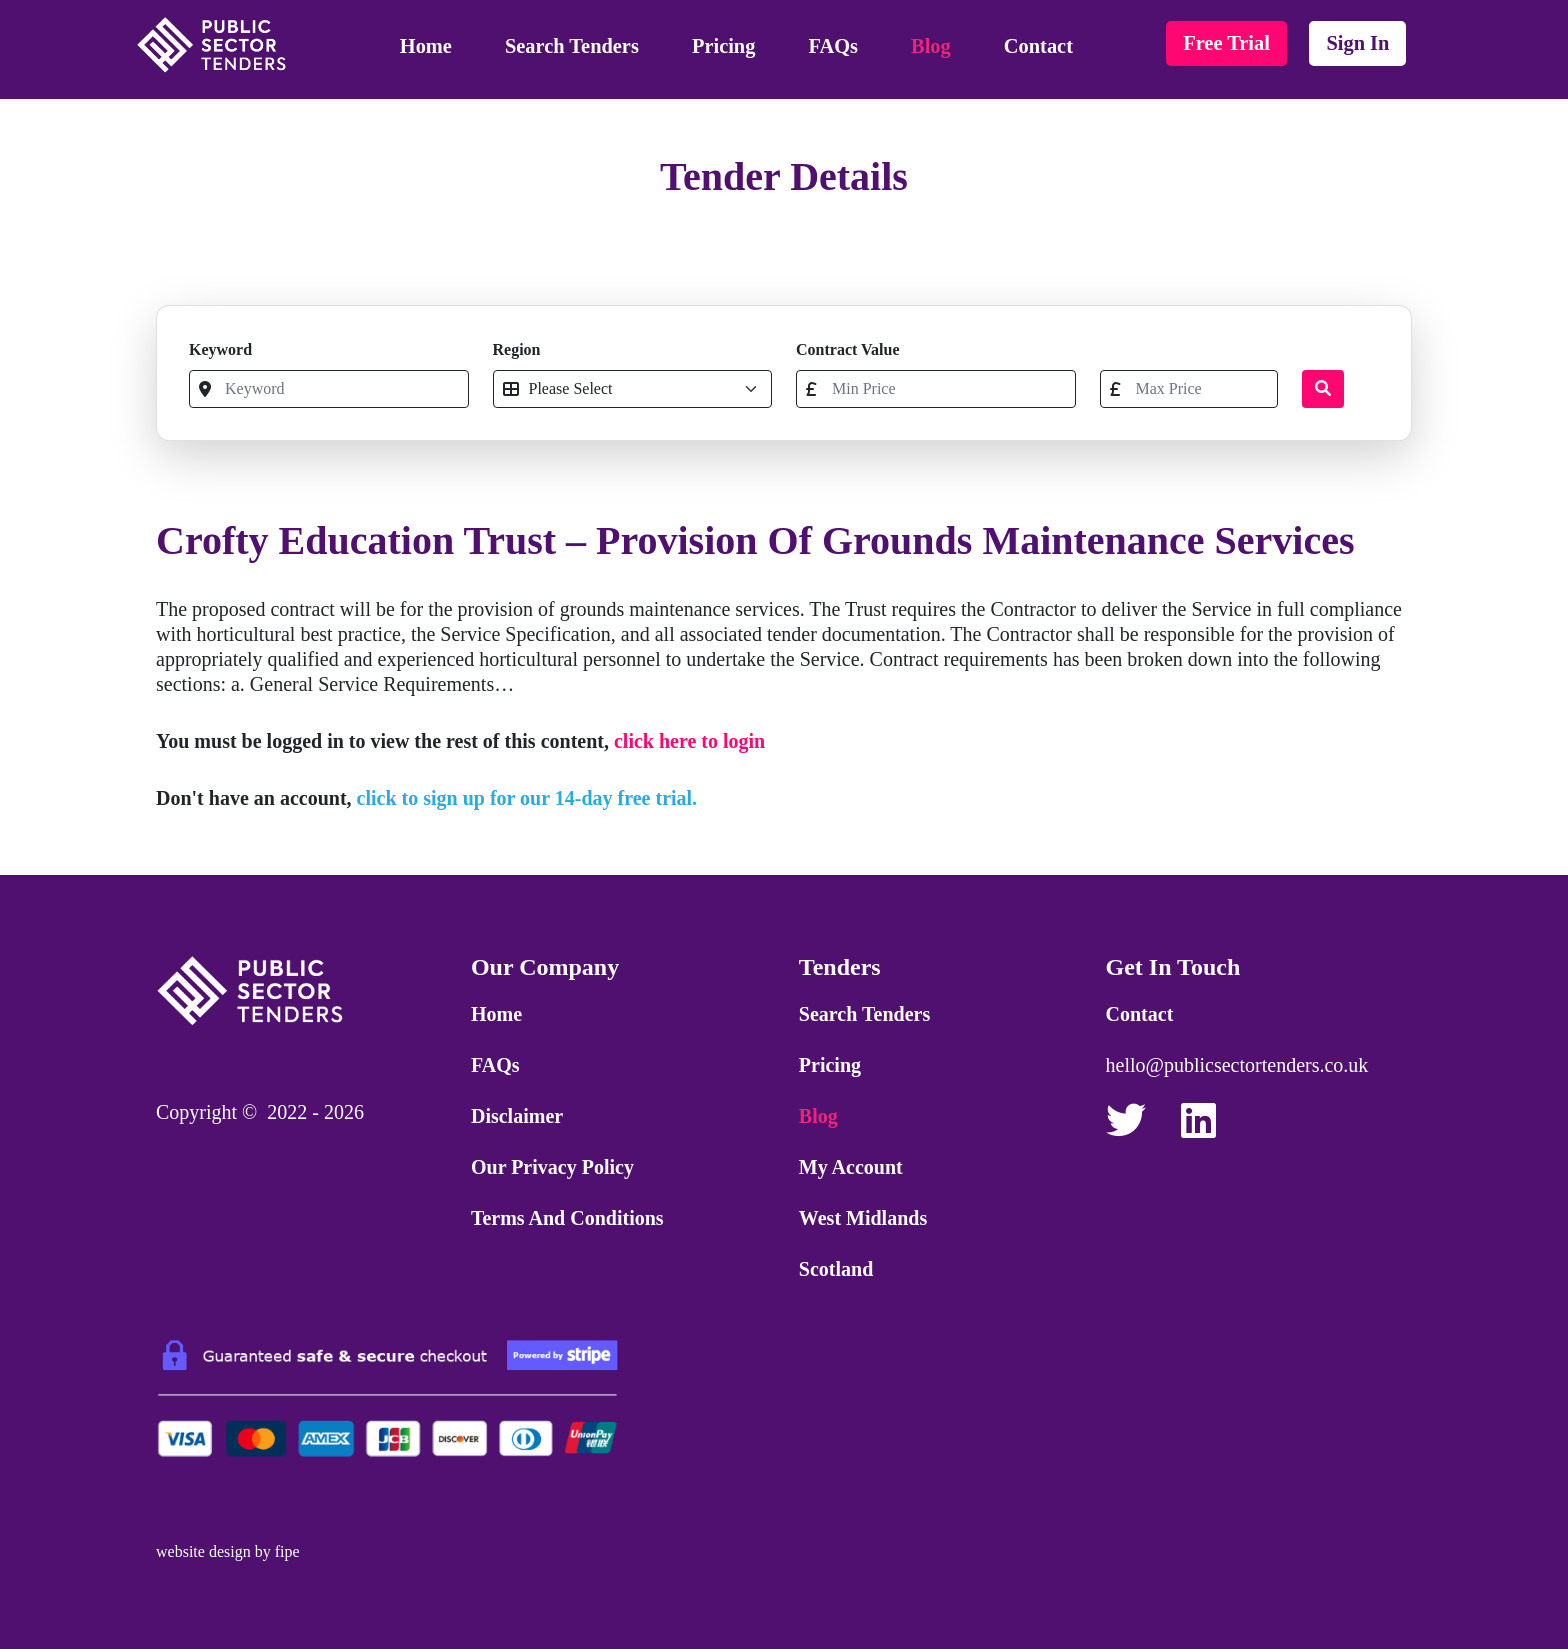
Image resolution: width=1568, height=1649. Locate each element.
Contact (1038, 46)
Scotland (836, 1269)
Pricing (723, 46)
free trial (1226, 43)
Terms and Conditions (567, 1218)
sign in (1357, 43)
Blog (931, 46)
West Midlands (863, 1218)
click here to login (689, 741)
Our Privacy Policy (552, 1167)
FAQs (833, 46)
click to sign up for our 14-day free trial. (527, 798)
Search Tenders (572, 46)
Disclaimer (517, 1116)
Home (426, 46)
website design (203, 1551)
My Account (851, 1167)
